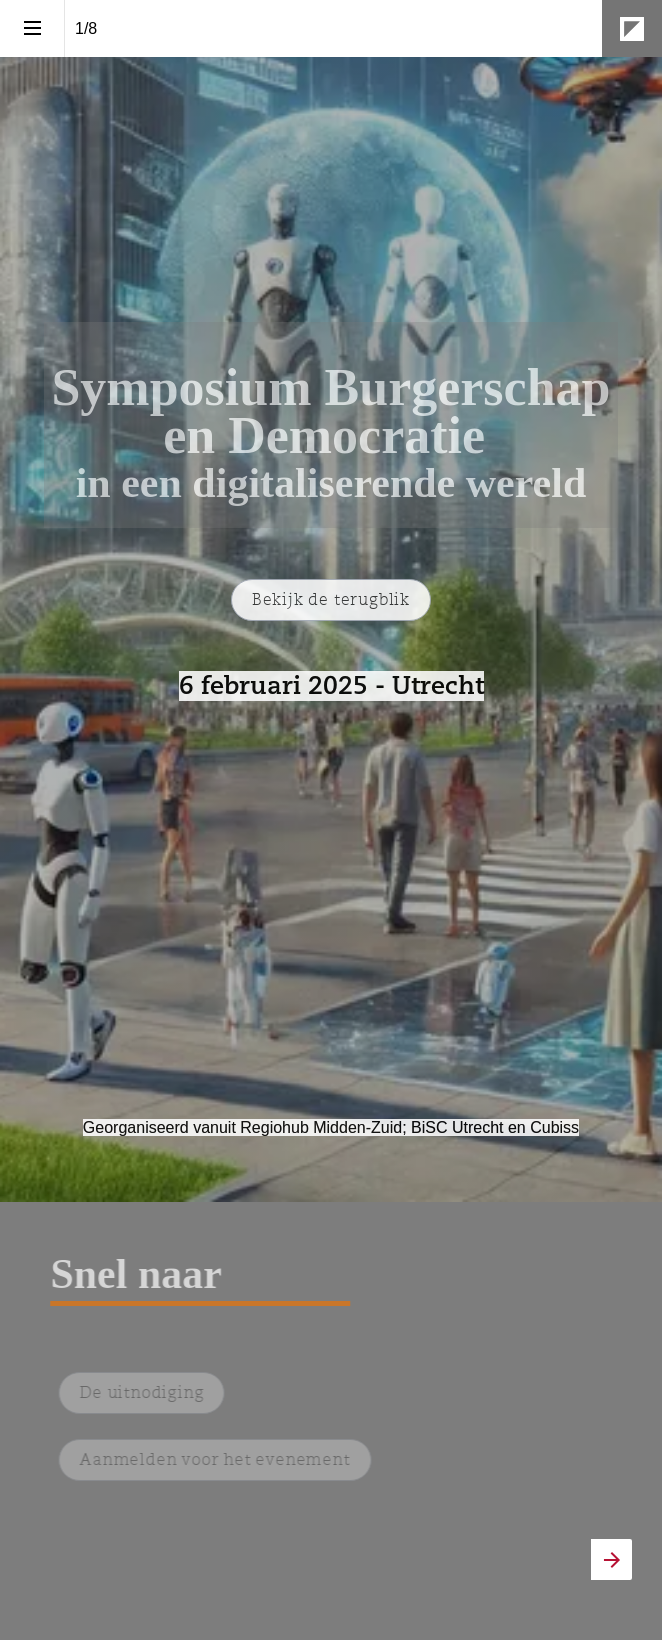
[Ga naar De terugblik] (331, 600)
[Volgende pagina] (611, 1559)
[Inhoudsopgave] (32, 28)
